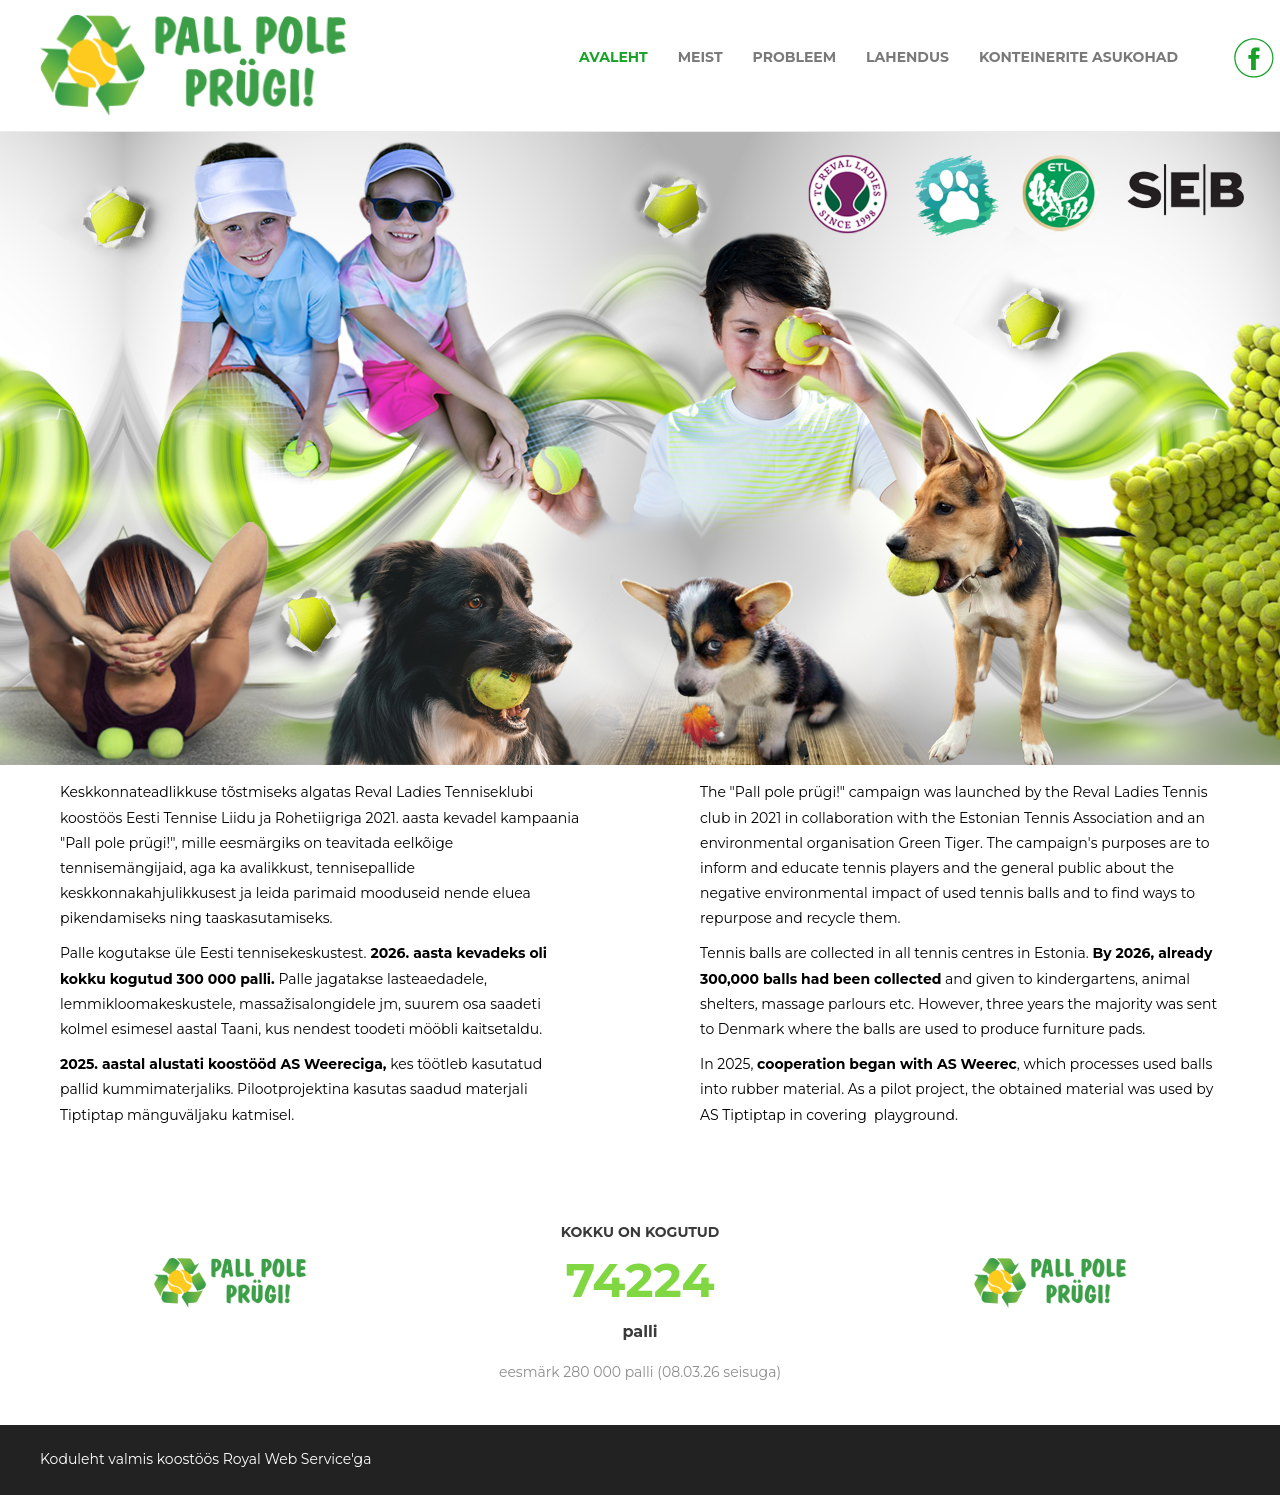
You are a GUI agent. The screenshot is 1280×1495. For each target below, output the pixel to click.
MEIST (700, 57)
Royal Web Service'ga (297, 1459)
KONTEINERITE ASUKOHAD (1078, 57)
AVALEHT (613, 57)
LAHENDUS (907, 57)
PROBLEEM (795, 57)
